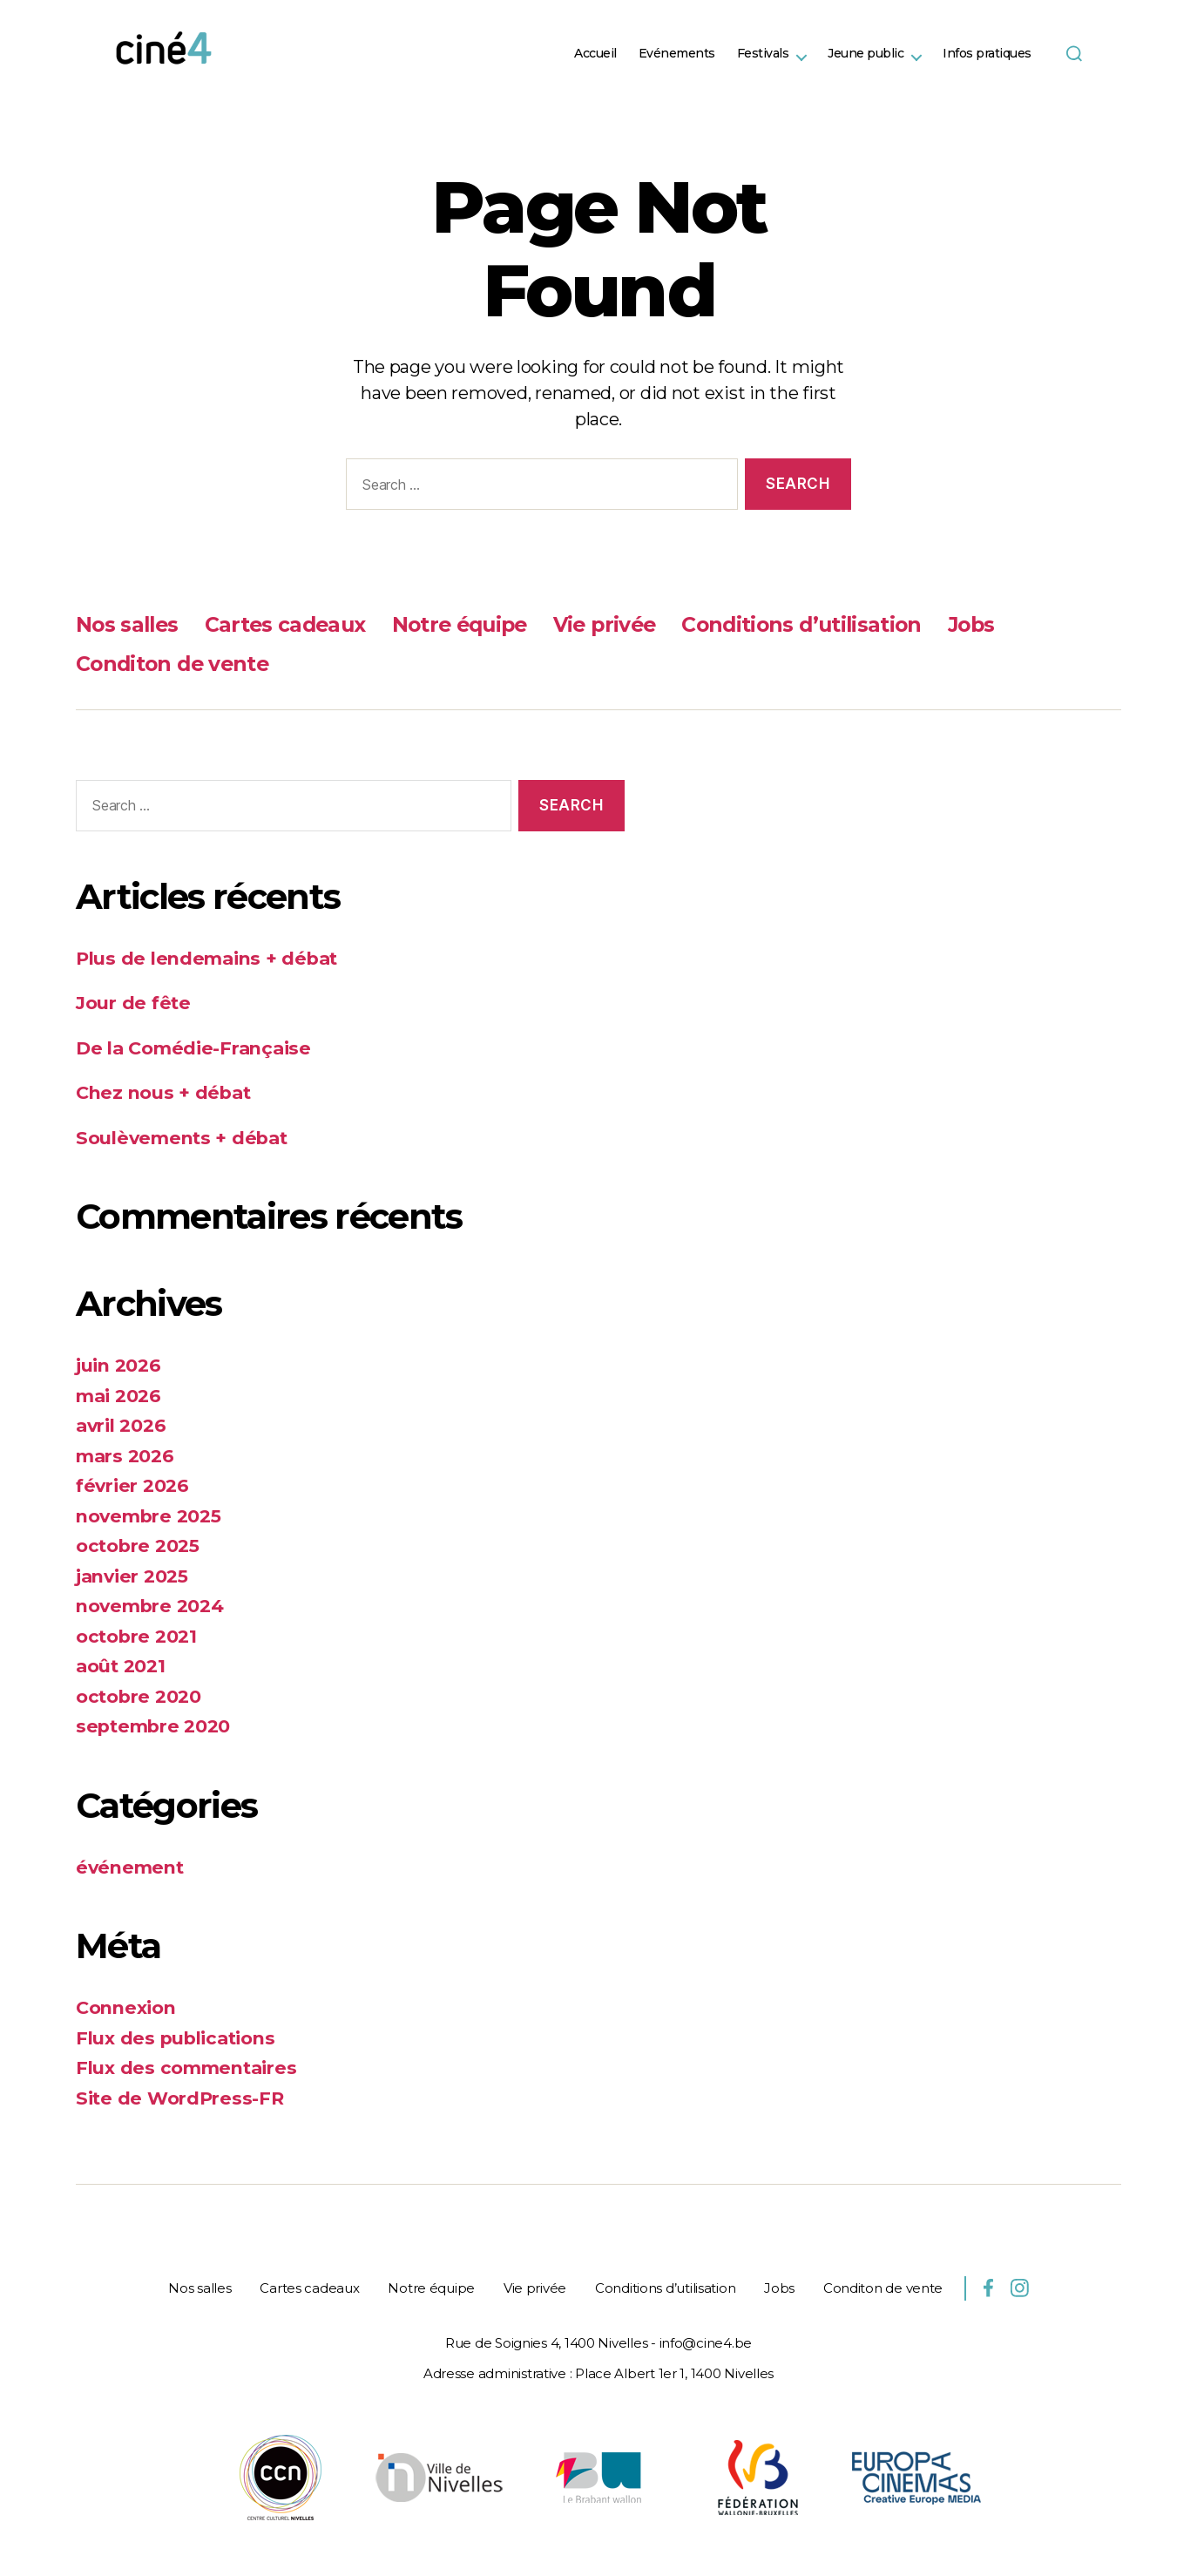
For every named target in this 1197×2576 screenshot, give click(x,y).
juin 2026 (119, 1365)
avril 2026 (122, 1425)
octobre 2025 (138, 1545)
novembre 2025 (151, 1516)
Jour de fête (134, 1002)
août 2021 (121, 1666)
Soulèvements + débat (184, 1138)
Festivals (763, 53)
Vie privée (620, 624)
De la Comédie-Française (196, 1048)
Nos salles (129, 624)
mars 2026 (126, 1456)
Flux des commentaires (189, 2067)
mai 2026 (119, 1396)
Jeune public (865, 53)
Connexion (127, 2007)
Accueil (595, 53)
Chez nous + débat (164, 1092)
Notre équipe (470, 624)
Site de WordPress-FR (181, 2098)
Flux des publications (178, 2038)
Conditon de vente (175, 663)
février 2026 (134, 1485)
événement (132, 1867)
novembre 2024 (152, 1606)
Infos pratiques (987, 53)
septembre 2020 (155, 1726)
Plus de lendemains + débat (210, 958)
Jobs (996, 624)
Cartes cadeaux (290, 624)
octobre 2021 (137, 1636)
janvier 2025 (133, 1576)
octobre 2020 (139, 1696)
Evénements (677, 53)
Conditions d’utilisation (822, 624)
